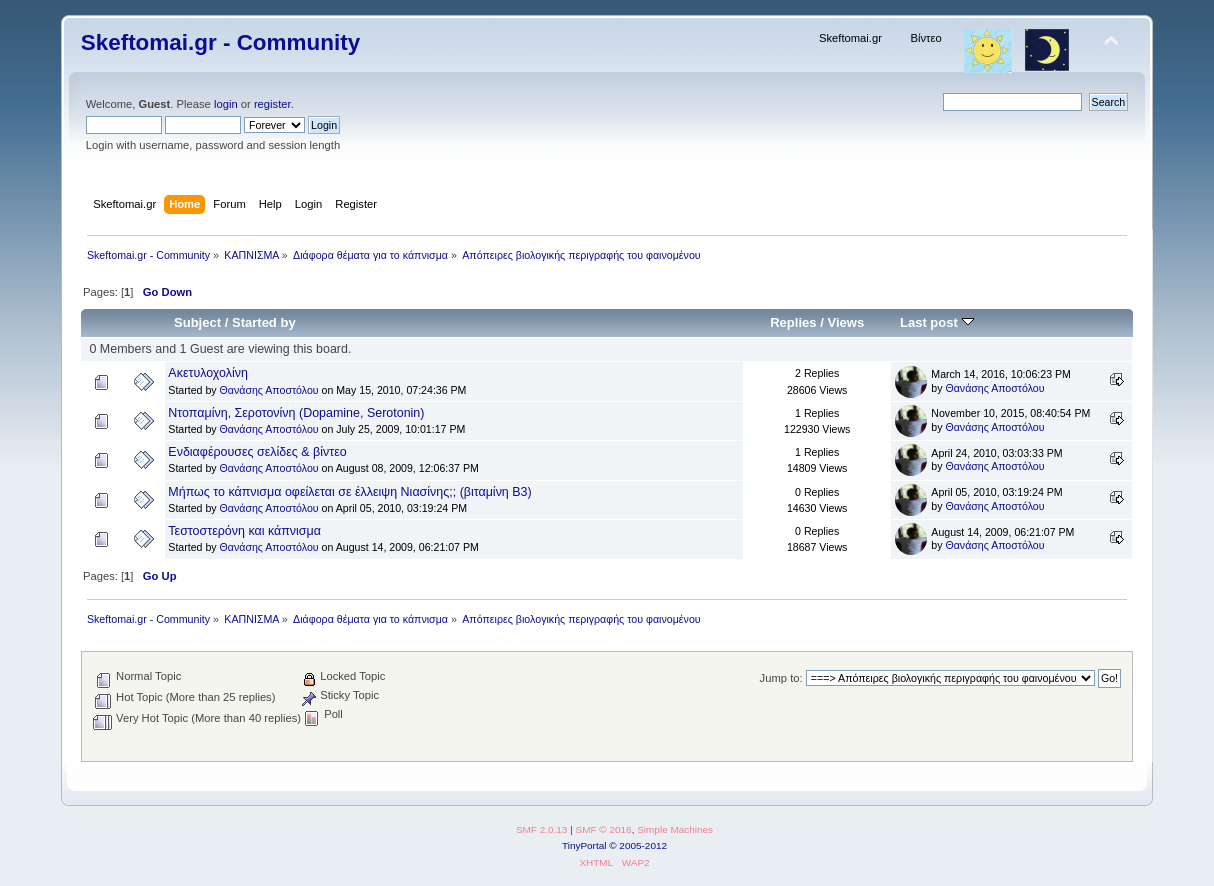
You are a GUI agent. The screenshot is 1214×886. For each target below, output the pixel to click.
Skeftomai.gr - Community (220, 42)
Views (845, 322)
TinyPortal (584, 845)
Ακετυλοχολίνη (208, 373)
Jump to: (781, 678)
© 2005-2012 (638, 845)
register (272, 104)
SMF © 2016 (604, 829)
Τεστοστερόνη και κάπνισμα (244, 531)
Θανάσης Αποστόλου (269, 390)
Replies (793, 322)
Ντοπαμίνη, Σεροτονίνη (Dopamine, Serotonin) (296, 413)
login (226, 104)
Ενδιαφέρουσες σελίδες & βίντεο (257, 452)
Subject (197, 322)
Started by (264, 322)
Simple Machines (675, 829)
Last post (937, 322)
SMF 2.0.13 (542, 829)
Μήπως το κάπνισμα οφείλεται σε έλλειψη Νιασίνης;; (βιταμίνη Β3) (349, 492)
